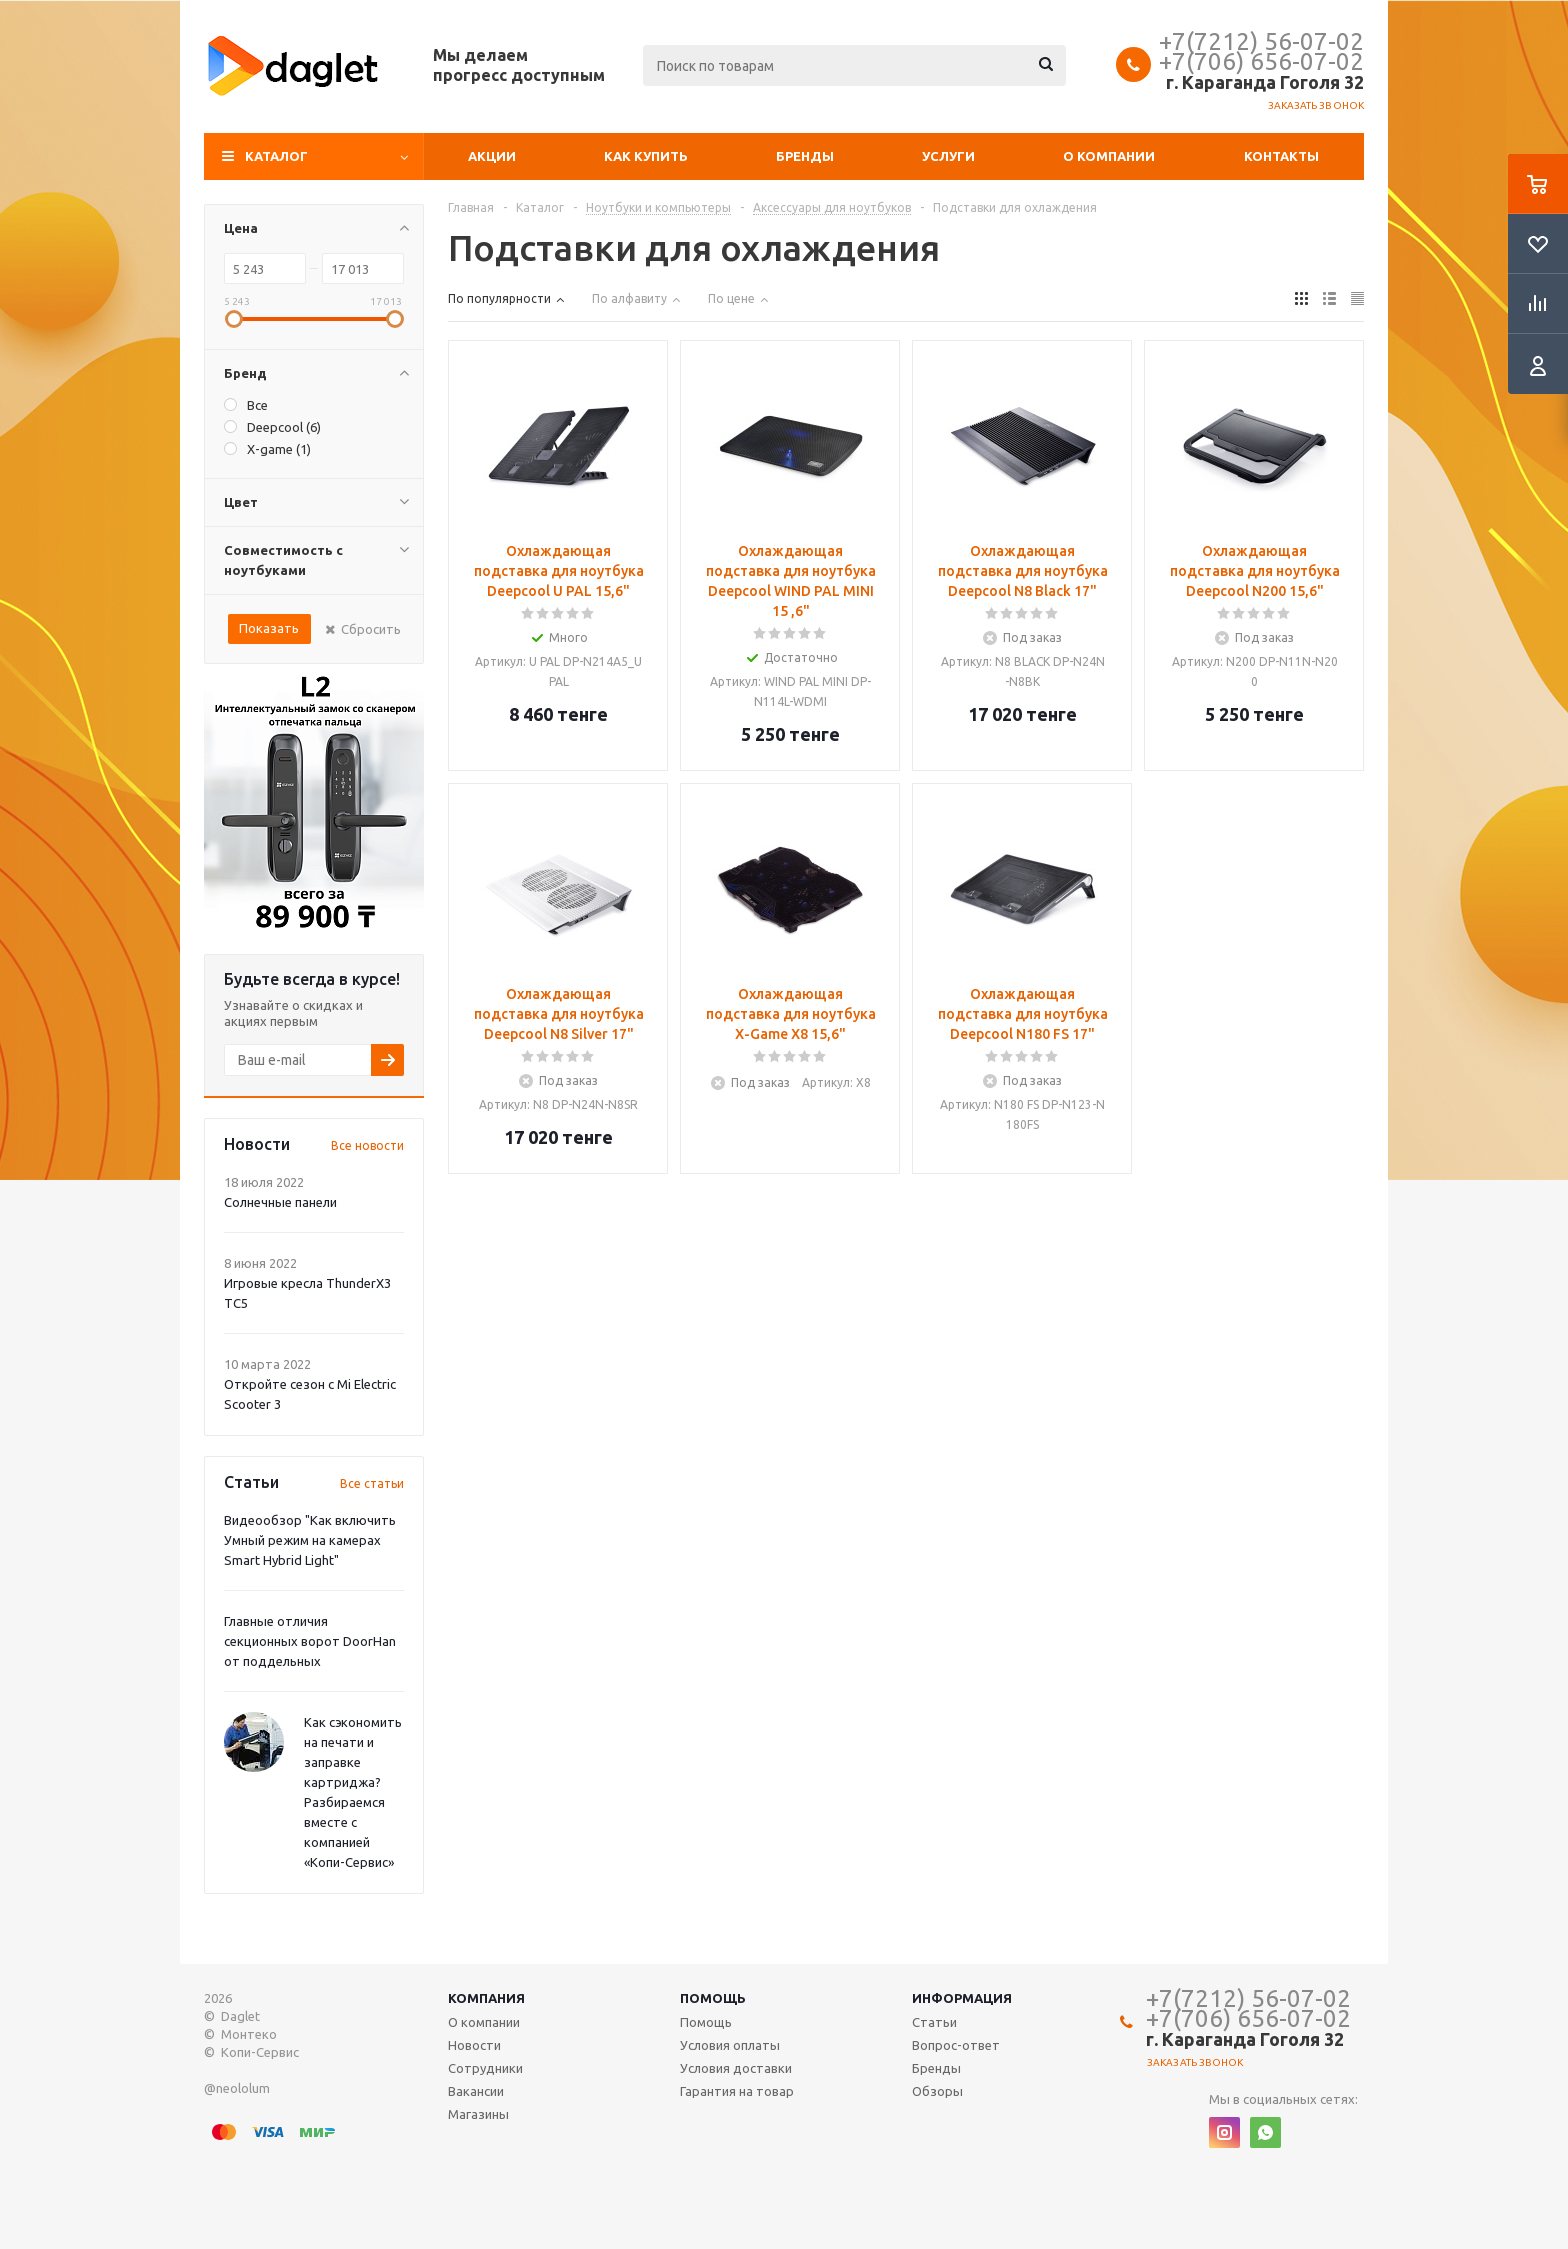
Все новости (367, 1145)
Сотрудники (485, 2068)
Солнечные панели (280, 1202)
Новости (474, 2045)
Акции (492, 156)
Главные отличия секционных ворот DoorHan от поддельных (310, 1641)
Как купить (646, 156)
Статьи (934, 2022)
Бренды (805, 156)
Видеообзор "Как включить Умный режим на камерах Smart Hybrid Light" (310, 1540)
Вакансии (476, 2091)
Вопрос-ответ (956, 2045)
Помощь (713, 1998)
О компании (1109, 156)
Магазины (478, 2114)
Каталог (276, 156)
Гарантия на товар (737, 2091)
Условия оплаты (730, 2045)
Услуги (948, 156)
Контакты (1281, 156)
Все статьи (372, 1483)
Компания (486, 1998)
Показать (269, 628)
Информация (962, 1998)
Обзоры (937, 2091)
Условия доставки (736, 2068)
